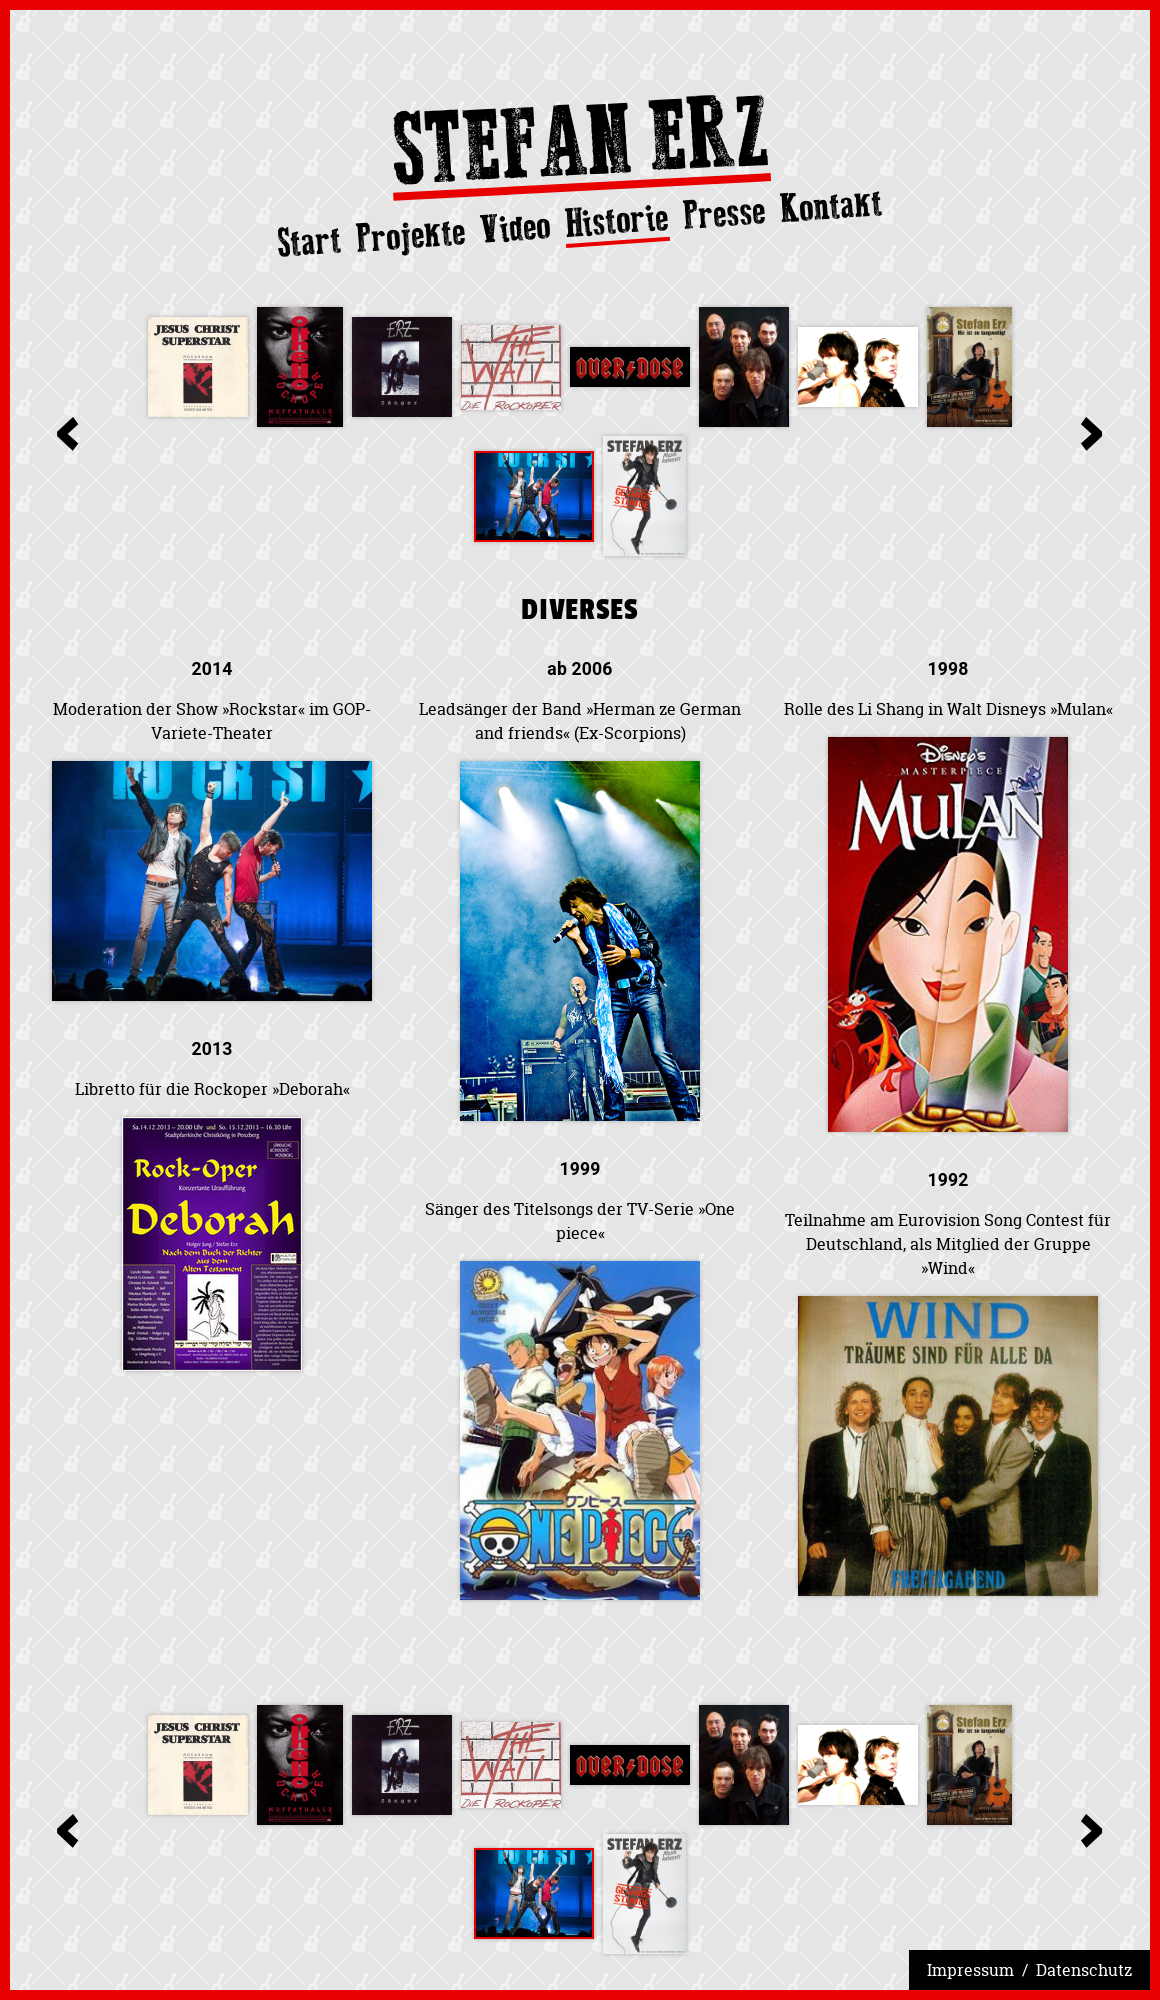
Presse (724, 213)
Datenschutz (1084, 1970)
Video (514, 227)
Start (309, 242)
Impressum (970, 1970)
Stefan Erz (580, 147)
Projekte (411, 235)
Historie (616, 221)
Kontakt (831, 205)
